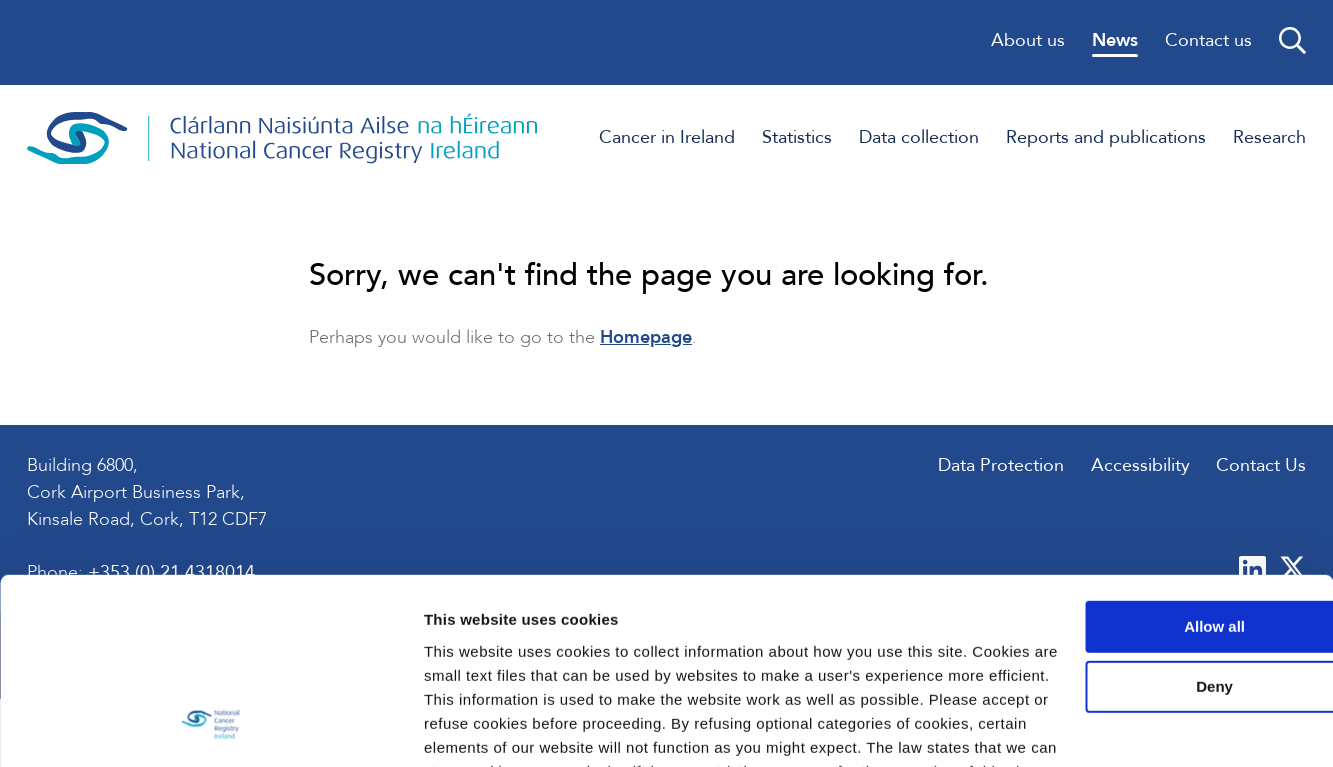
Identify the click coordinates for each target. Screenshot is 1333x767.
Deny (1166, 543)
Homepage (647, 341)
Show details (308, 727)
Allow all (1166, 483)
